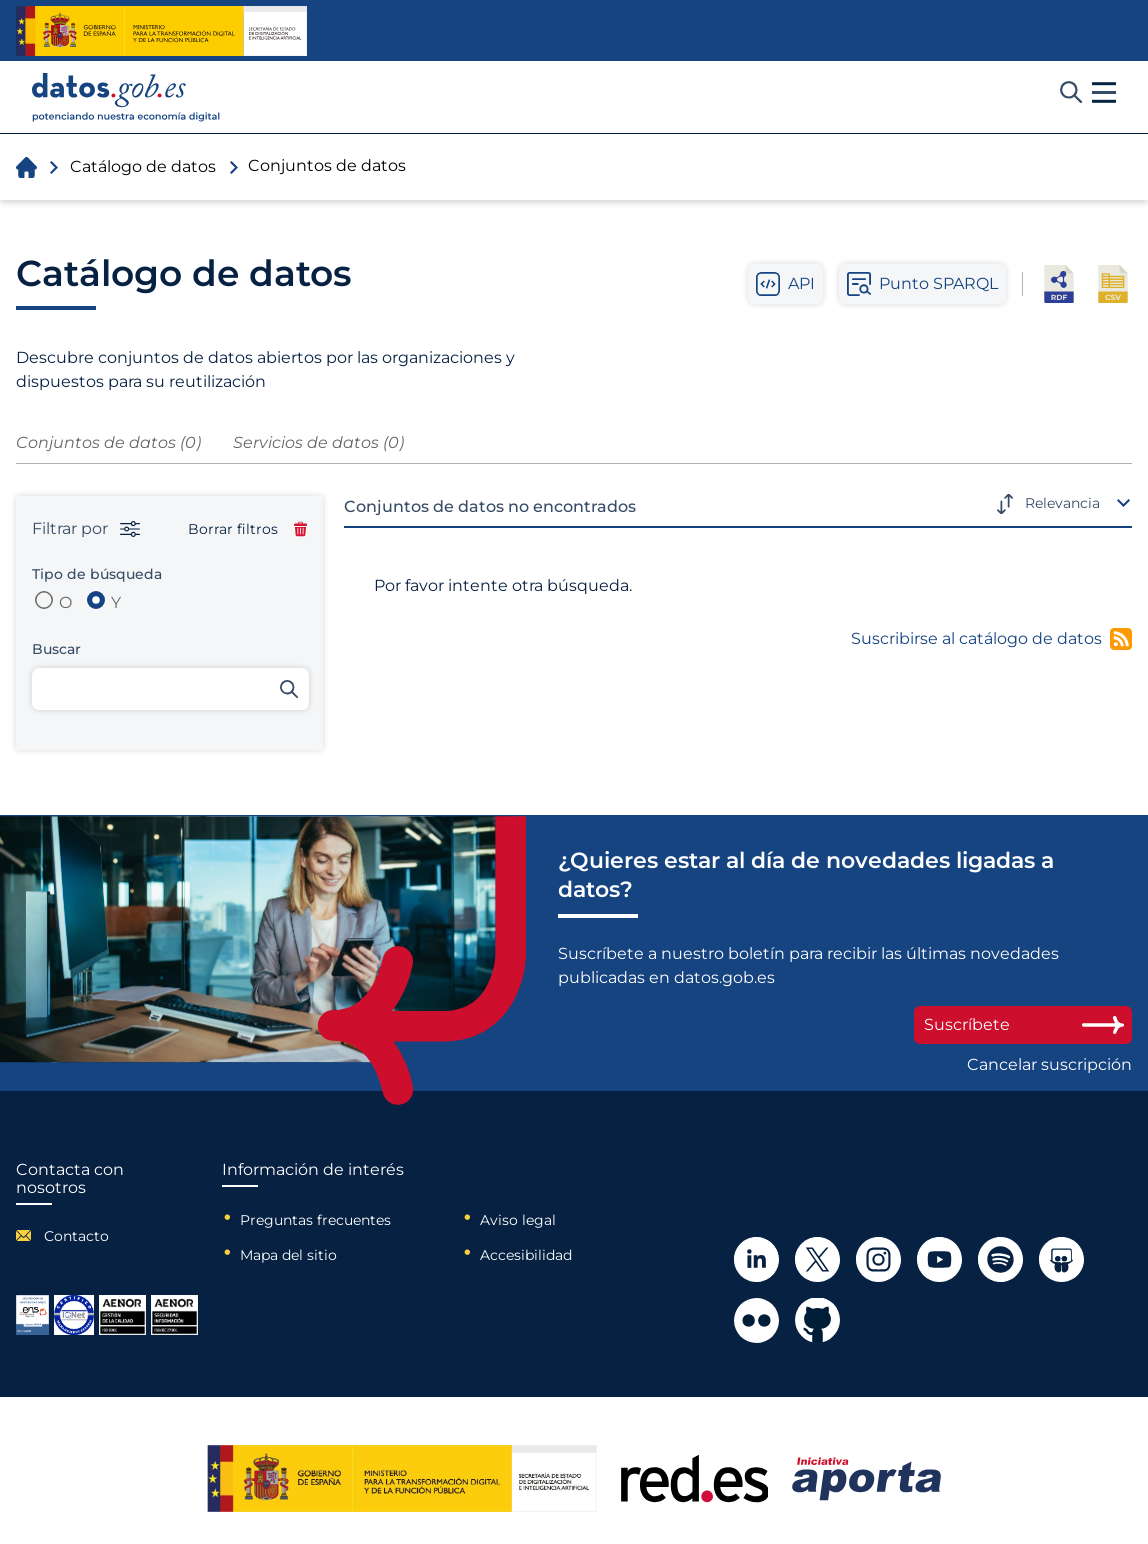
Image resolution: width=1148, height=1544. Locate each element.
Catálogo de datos (143, 166)
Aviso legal (518, 1220)
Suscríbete (1023, 1024)
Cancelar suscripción (1049, 1065)
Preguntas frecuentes (315, 1220)
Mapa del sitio (288, 1255)
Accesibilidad (526, 1255)
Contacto (76, 1236)
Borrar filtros (247, 529)
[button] (1104, 93)
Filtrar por (86, 529)
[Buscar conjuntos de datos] (170, 689)
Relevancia (1062, 503)
